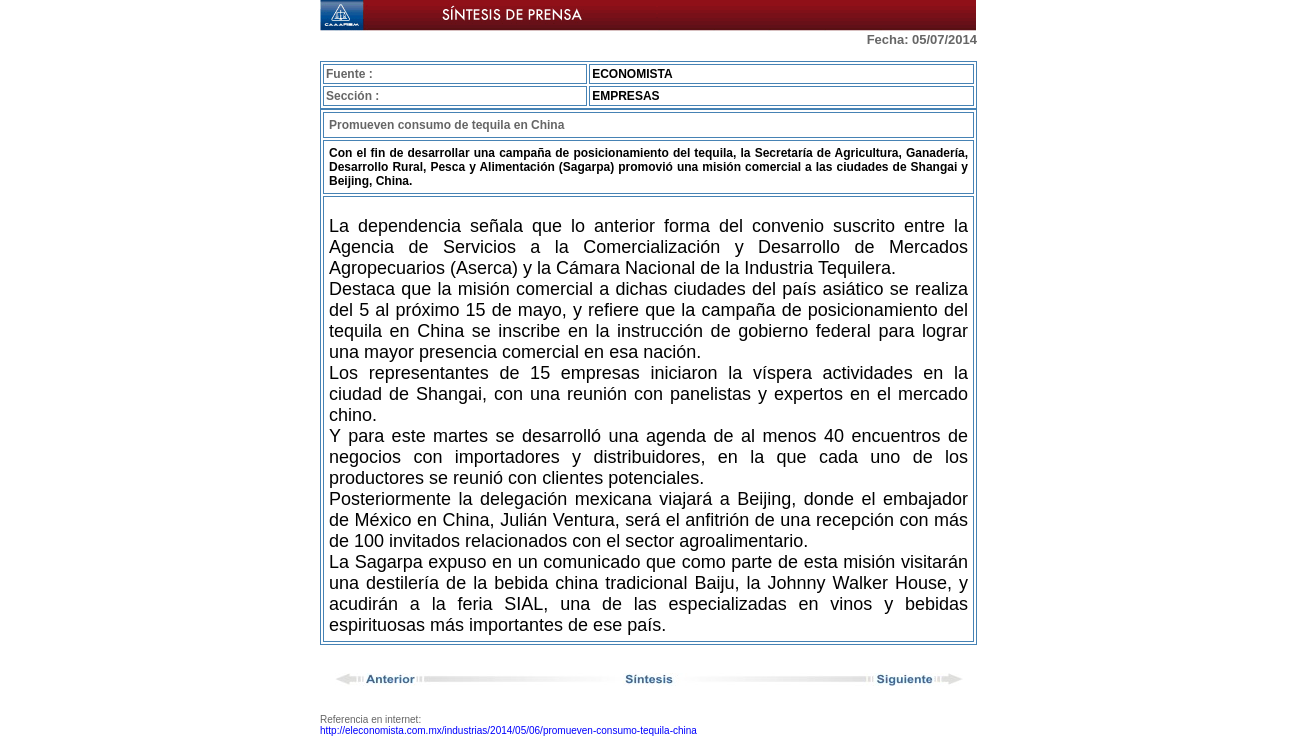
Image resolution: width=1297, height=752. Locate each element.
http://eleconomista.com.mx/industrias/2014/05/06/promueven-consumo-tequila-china (508, 730)
